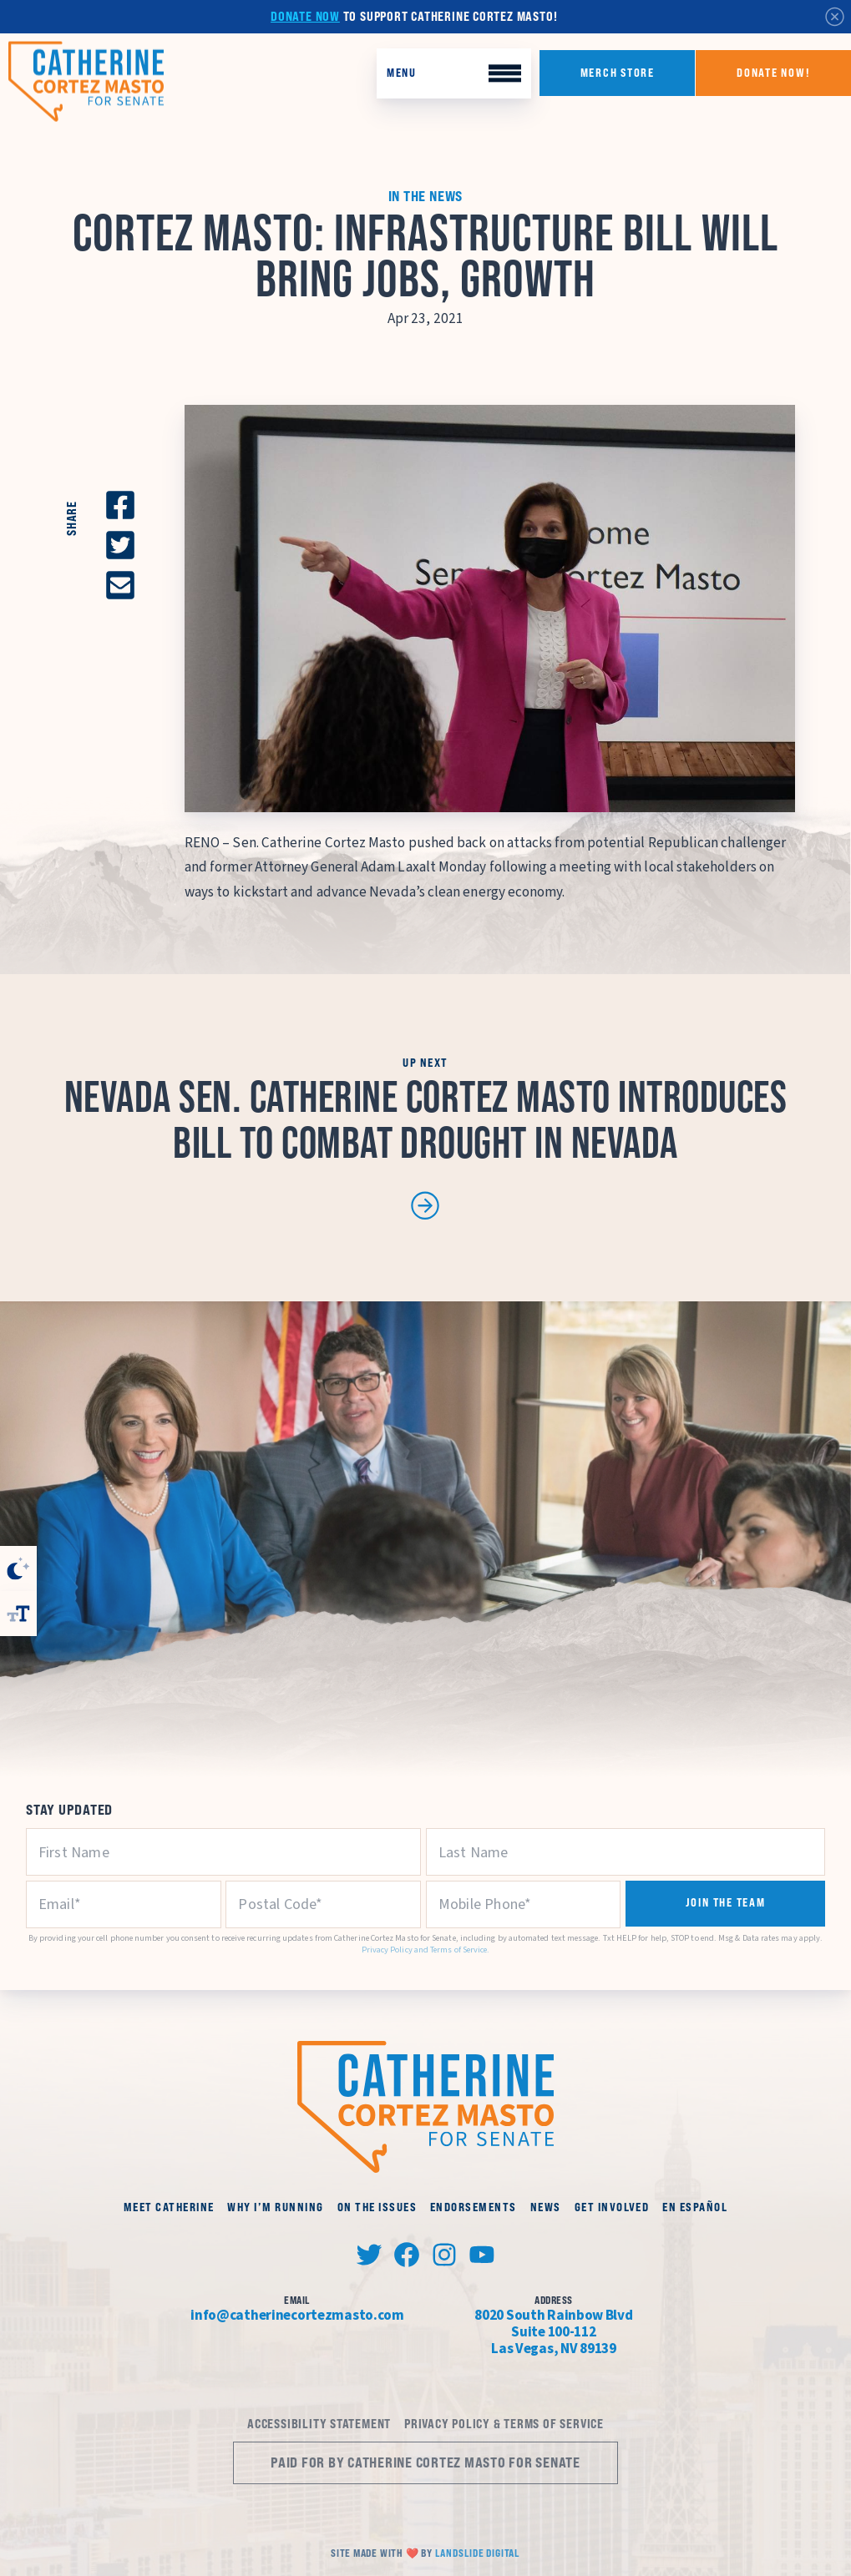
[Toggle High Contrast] (18, 1568)
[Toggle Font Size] (18, 1613)
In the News (425, 196)
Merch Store (617, 73)
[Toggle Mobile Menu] (454, 73)
